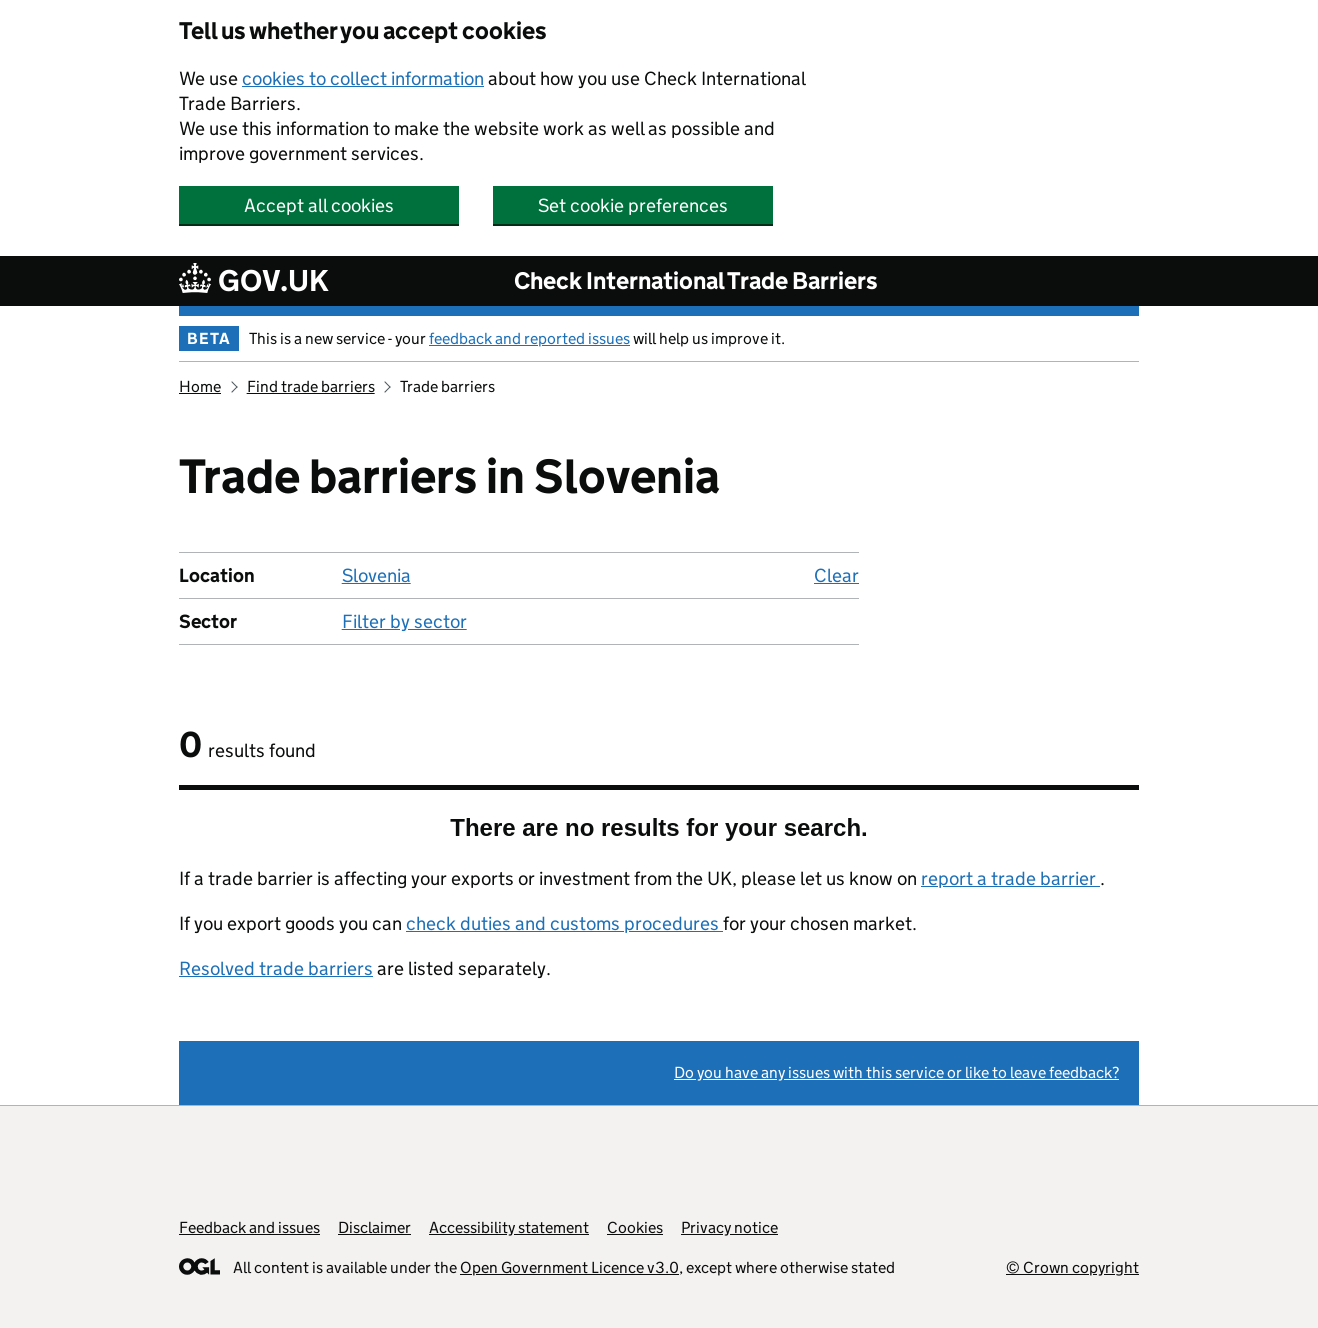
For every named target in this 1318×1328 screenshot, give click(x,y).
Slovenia (376, 575)
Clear (836, 575)
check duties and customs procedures (564, 923)
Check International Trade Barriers (696, 280)
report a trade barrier (1010, 878)
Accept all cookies (319, 205)
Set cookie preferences (633, 205)
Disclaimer (374, 1227)
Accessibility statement (509, 1227)
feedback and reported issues (529, 338)
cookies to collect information (363, 78)
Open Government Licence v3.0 (569, 1267)
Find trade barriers (311, 386)
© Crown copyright (1072, 1267)
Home (200, 386)
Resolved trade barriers (276, 968)
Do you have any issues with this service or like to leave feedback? (896, 1072)
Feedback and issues (249, 1227)
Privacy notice (729, 1227)
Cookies (635, 1227)
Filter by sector (404, 621)
